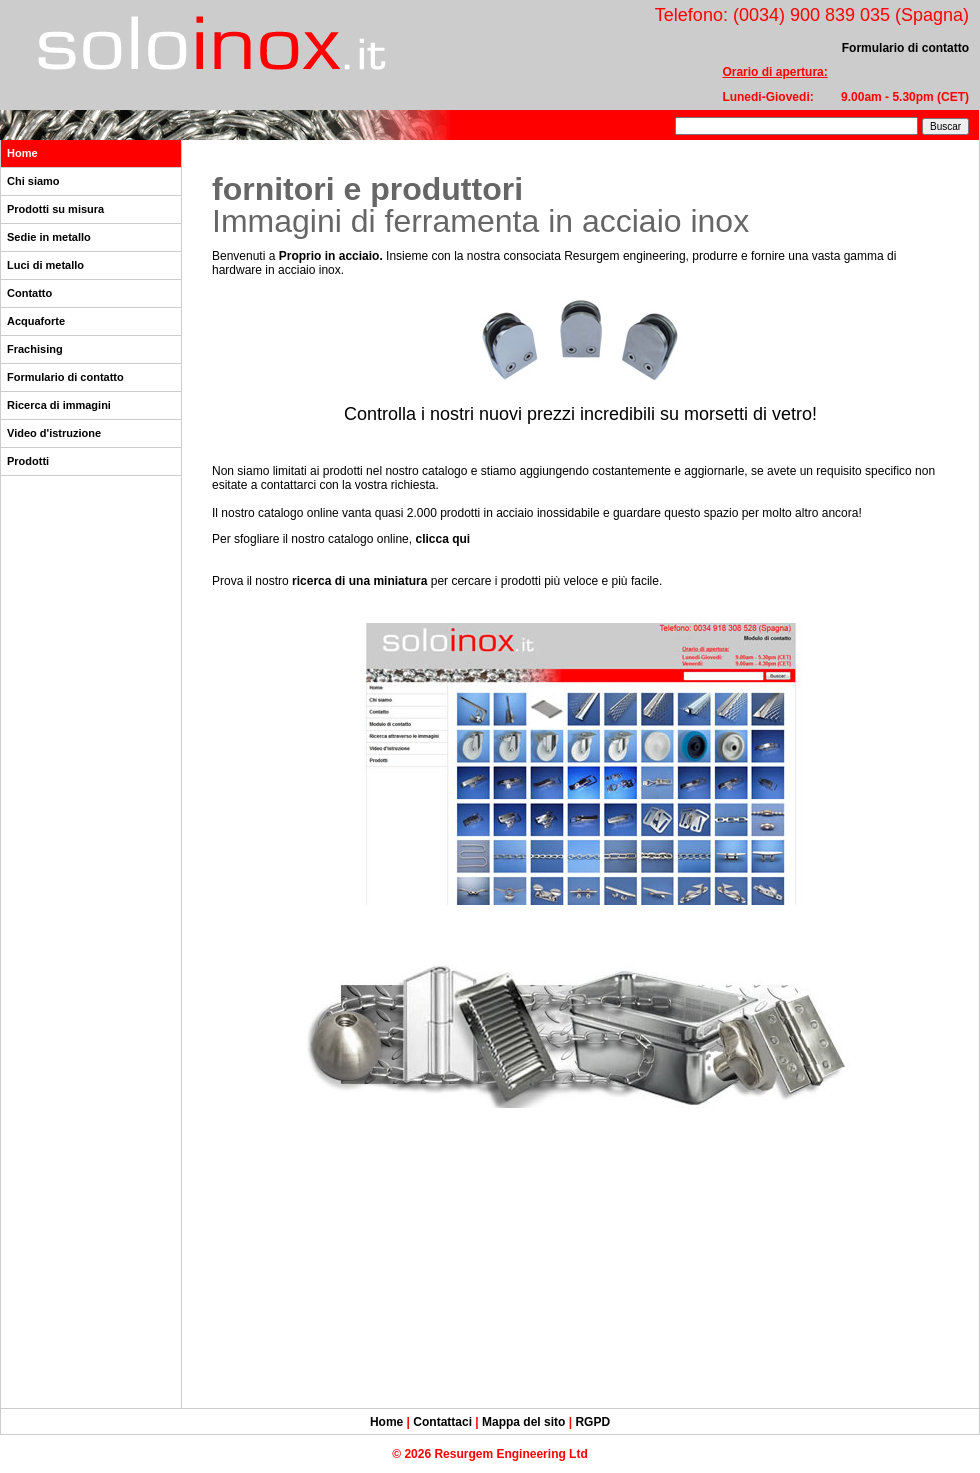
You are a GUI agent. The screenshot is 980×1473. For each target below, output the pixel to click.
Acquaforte (36, 321)
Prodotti (28, 461)
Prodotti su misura (55, 209)
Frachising (35, 349)
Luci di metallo (45, 265)
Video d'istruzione (54, 433)
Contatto (29, 293)
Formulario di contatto (65, 377)
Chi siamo (33, 181)
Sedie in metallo (49, 237)
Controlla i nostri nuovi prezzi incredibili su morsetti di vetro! (580, 414)
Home (22, 153)
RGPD (592, 1422)
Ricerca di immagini (59, 405)
